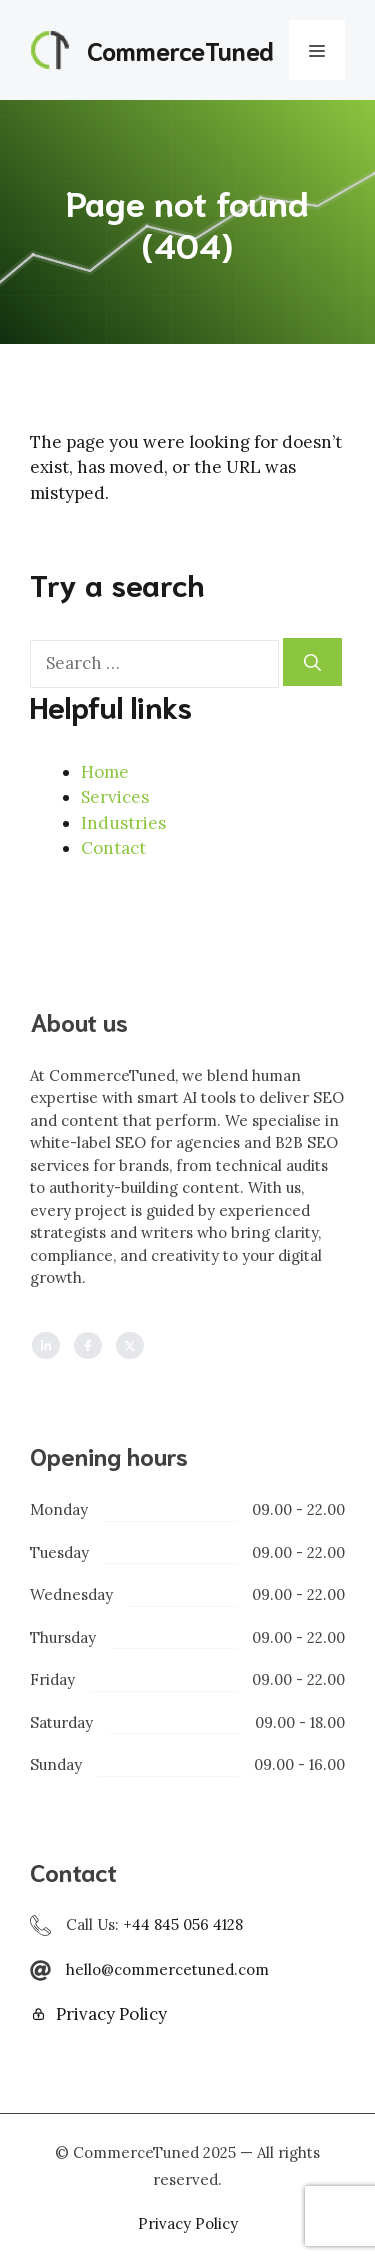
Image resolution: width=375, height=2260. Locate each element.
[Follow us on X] (130, 1346)
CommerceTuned (180, 49)
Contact (113, 848)
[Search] (312, 662)
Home (105, 772)
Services (115, 797)
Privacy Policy (111, 2014)
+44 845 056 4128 (183, 1924)
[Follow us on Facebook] (88, 1346)
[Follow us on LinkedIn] (46, 1346)
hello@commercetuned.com (167, 1969)
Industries (123, 823)
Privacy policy (188, 2223)
